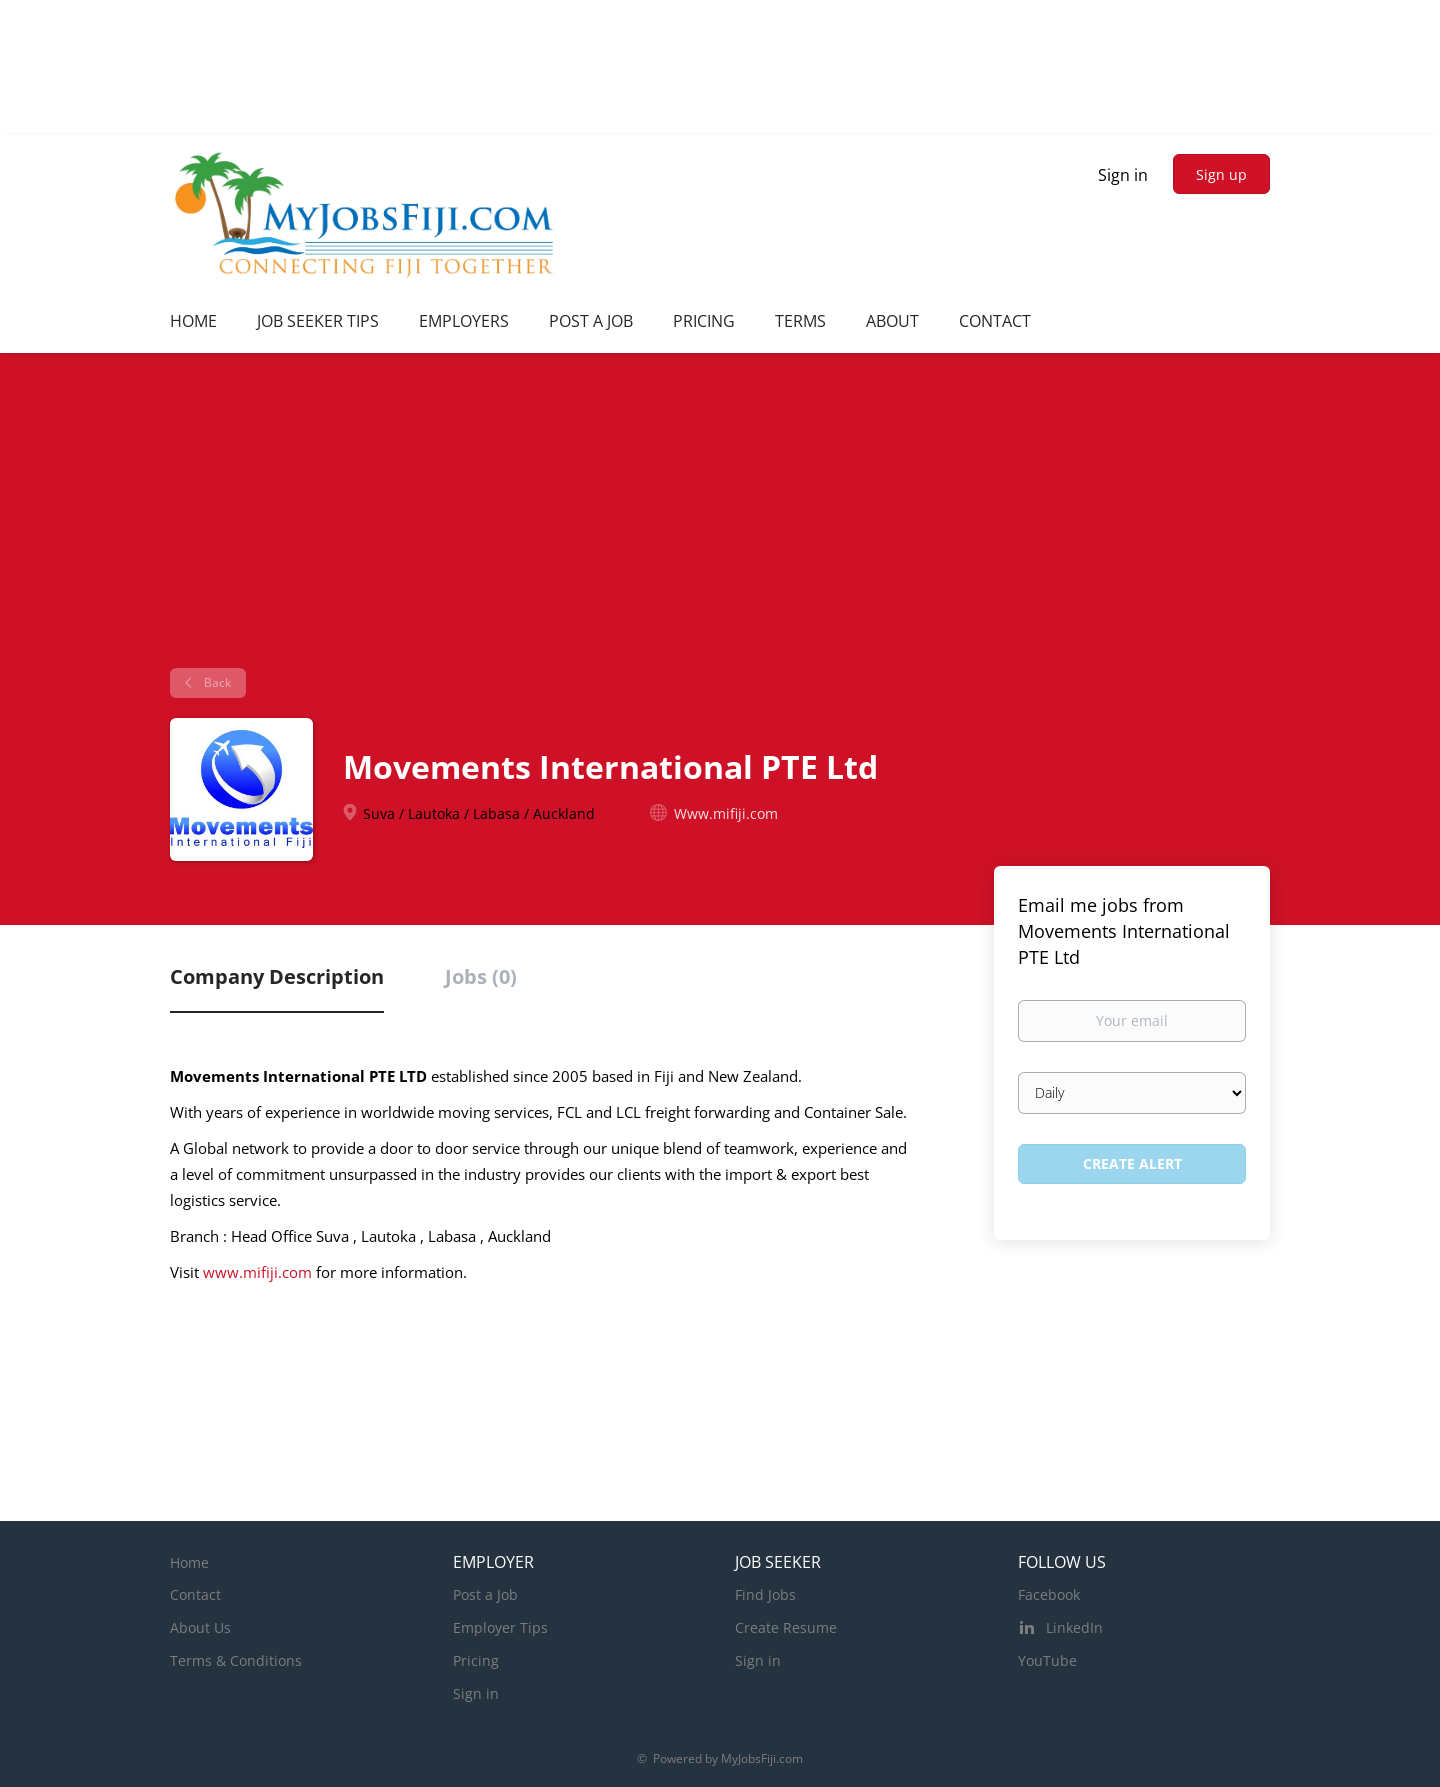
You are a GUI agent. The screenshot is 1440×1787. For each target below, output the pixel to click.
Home (189, 1562)
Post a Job (485, 1594)
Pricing (476, 1660)
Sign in (1123, 175)
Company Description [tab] (277, 976)
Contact (195, 1594)
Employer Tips (500, 1627)
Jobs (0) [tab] (481, 976)
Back (216, 682)
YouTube (1047, 1660)
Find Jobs (765, 1594)
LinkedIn (1074, 1627)
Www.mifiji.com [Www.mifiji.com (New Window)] (726, 813)
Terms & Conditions (236, 1660)
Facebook (1049, 1594)
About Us (200, 1627)
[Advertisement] (720, 518)
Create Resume (786, 1627)
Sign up (1221, 174)
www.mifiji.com (257, 1272)
